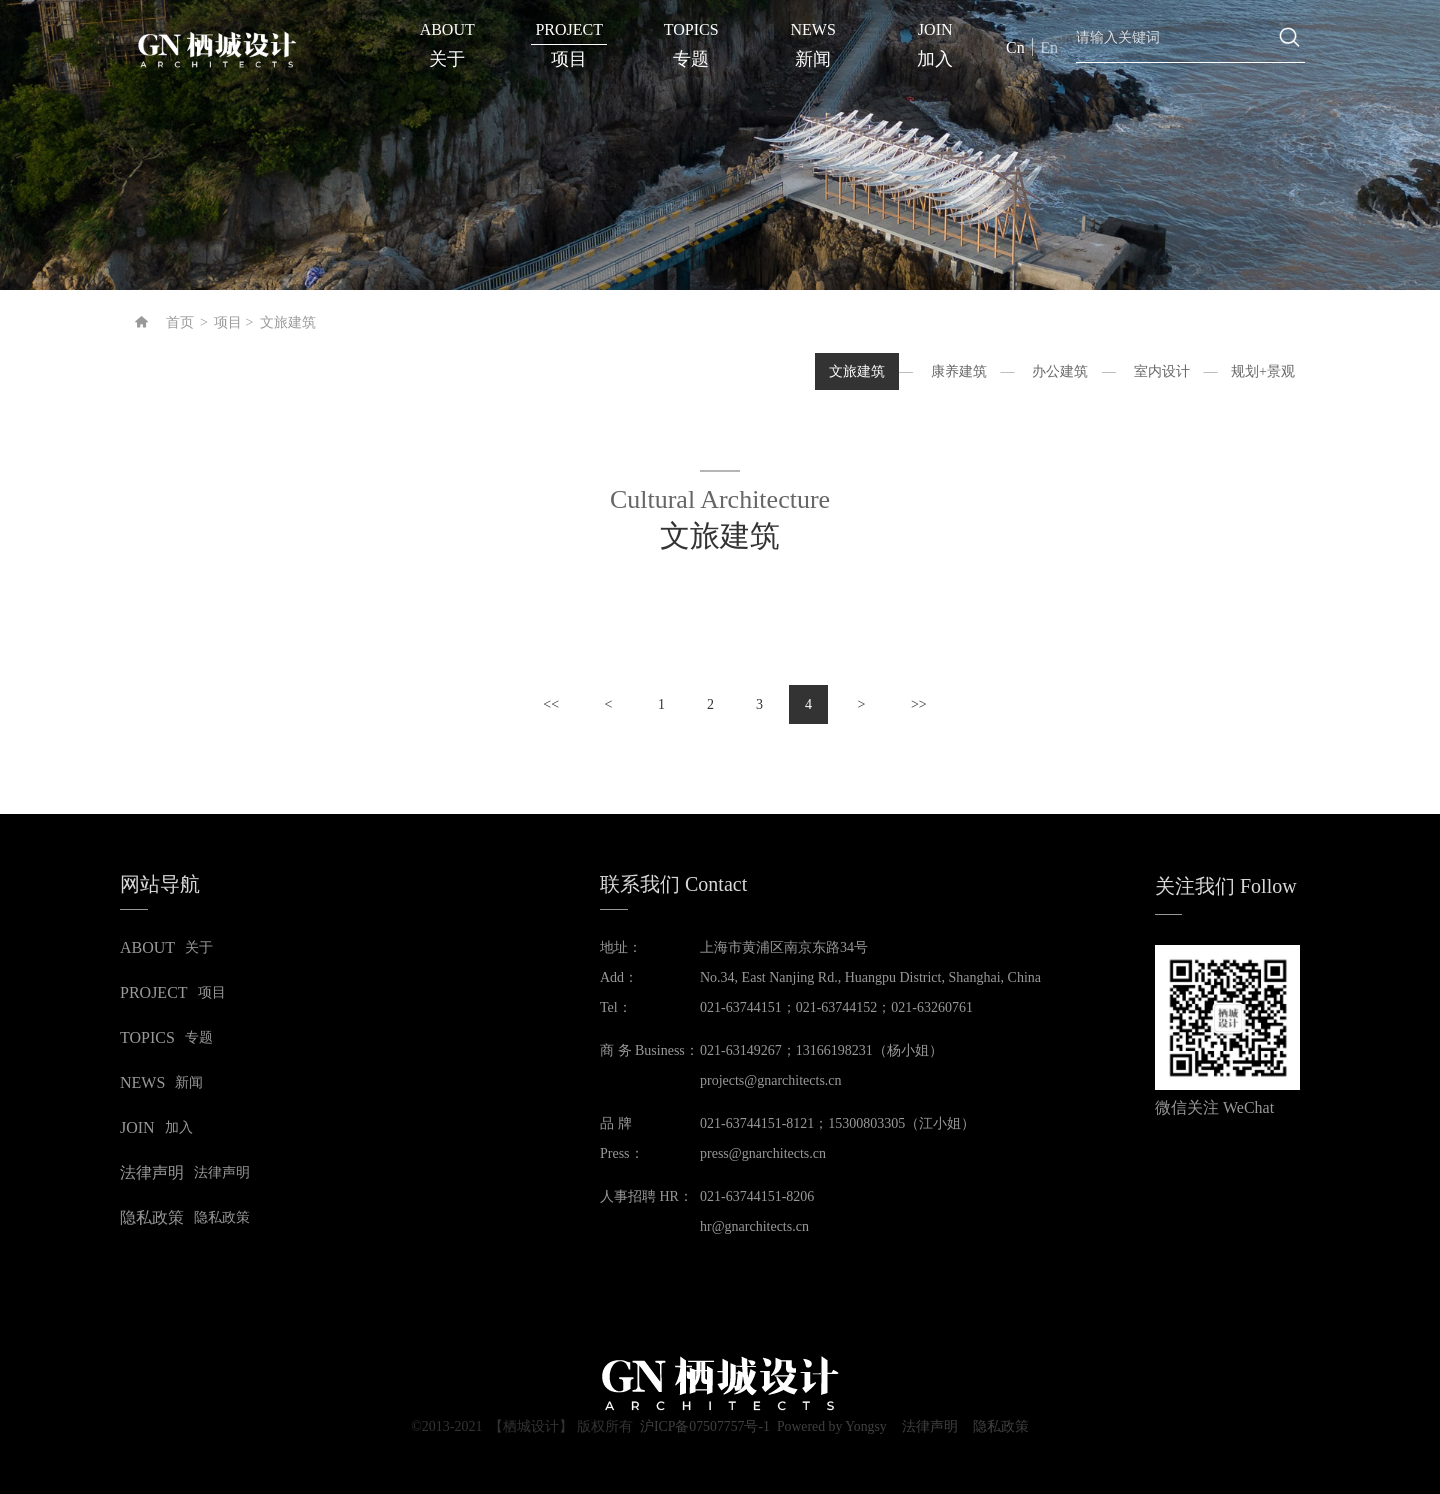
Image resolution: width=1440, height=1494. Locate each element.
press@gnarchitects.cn (763, 1153)
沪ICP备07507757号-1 (702, 1426)
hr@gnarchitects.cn (754, 1226)
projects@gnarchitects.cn (771, 1080)
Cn (1015, 47)
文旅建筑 (288, 322)
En (1049, 47)
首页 (180, 322)
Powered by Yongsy (832, 1426)
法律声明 (931, 1427)
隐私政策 (1003, 1427)
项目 (228, 322)
